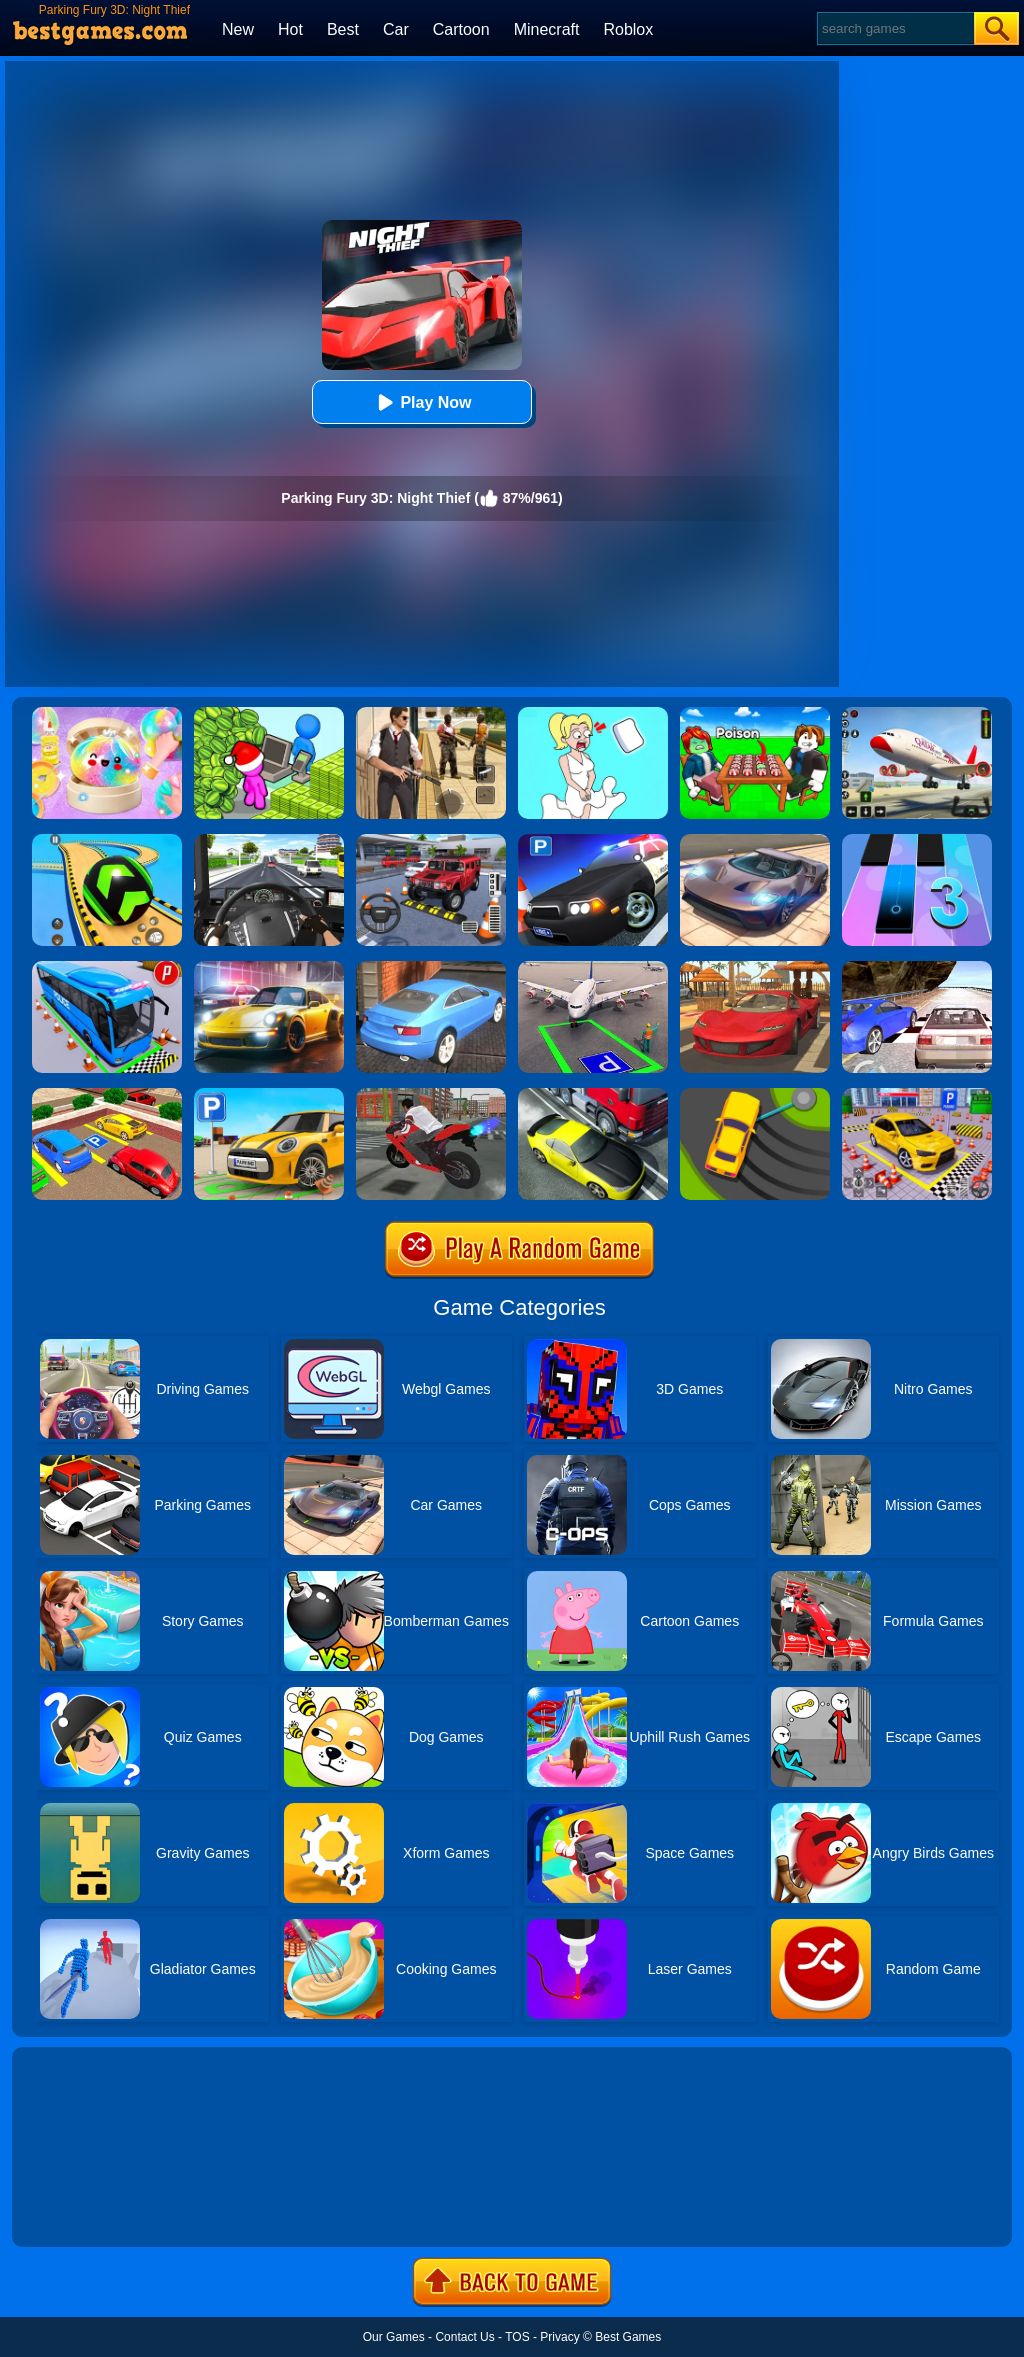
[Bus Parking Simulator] (107, 968)
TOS (517, 2337)
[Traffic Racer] (593, 1095)
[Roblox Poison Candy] (755, 714)
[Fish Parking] (917, 1095)
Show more (79, 2209)
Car (396, 29)
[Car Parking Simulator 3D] (269, 1095)
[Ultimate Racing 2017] (917, 968)
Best (343, 29)
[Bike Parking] (431, 1095)
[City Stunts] (431, 968)
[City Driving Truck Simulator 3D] (269, 841)
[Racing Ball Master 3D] (107, 841)
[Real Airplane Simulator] (917, 714)
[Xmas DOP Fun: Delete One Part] (593, 714)
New (238, 29)
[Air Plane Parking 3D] (593, 968)
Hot (290, 29)
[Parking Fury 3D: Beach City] (755, 968)
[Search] (894, 28)
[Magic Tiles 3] (917, 841)
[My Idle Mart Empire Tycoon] (269, 714)
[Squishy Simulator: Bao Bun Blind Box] (107, 714)
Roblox (628, 29)
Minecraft (547, 29)
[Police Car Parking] (593, 841)
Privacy (559, 2337)
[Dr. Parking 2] (431, 841)
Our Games (394, 2337)
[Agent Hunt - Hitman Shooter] (431, 714)
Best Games (628, 2337)
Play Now (421, 402)
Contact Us (464, 2337)
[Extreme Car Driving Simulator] (755, 841)
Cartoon (461, 29)
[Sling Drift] (755, 1095)
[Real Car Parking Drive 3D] (107, 1095)
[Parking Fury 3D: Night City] (269, 968)
